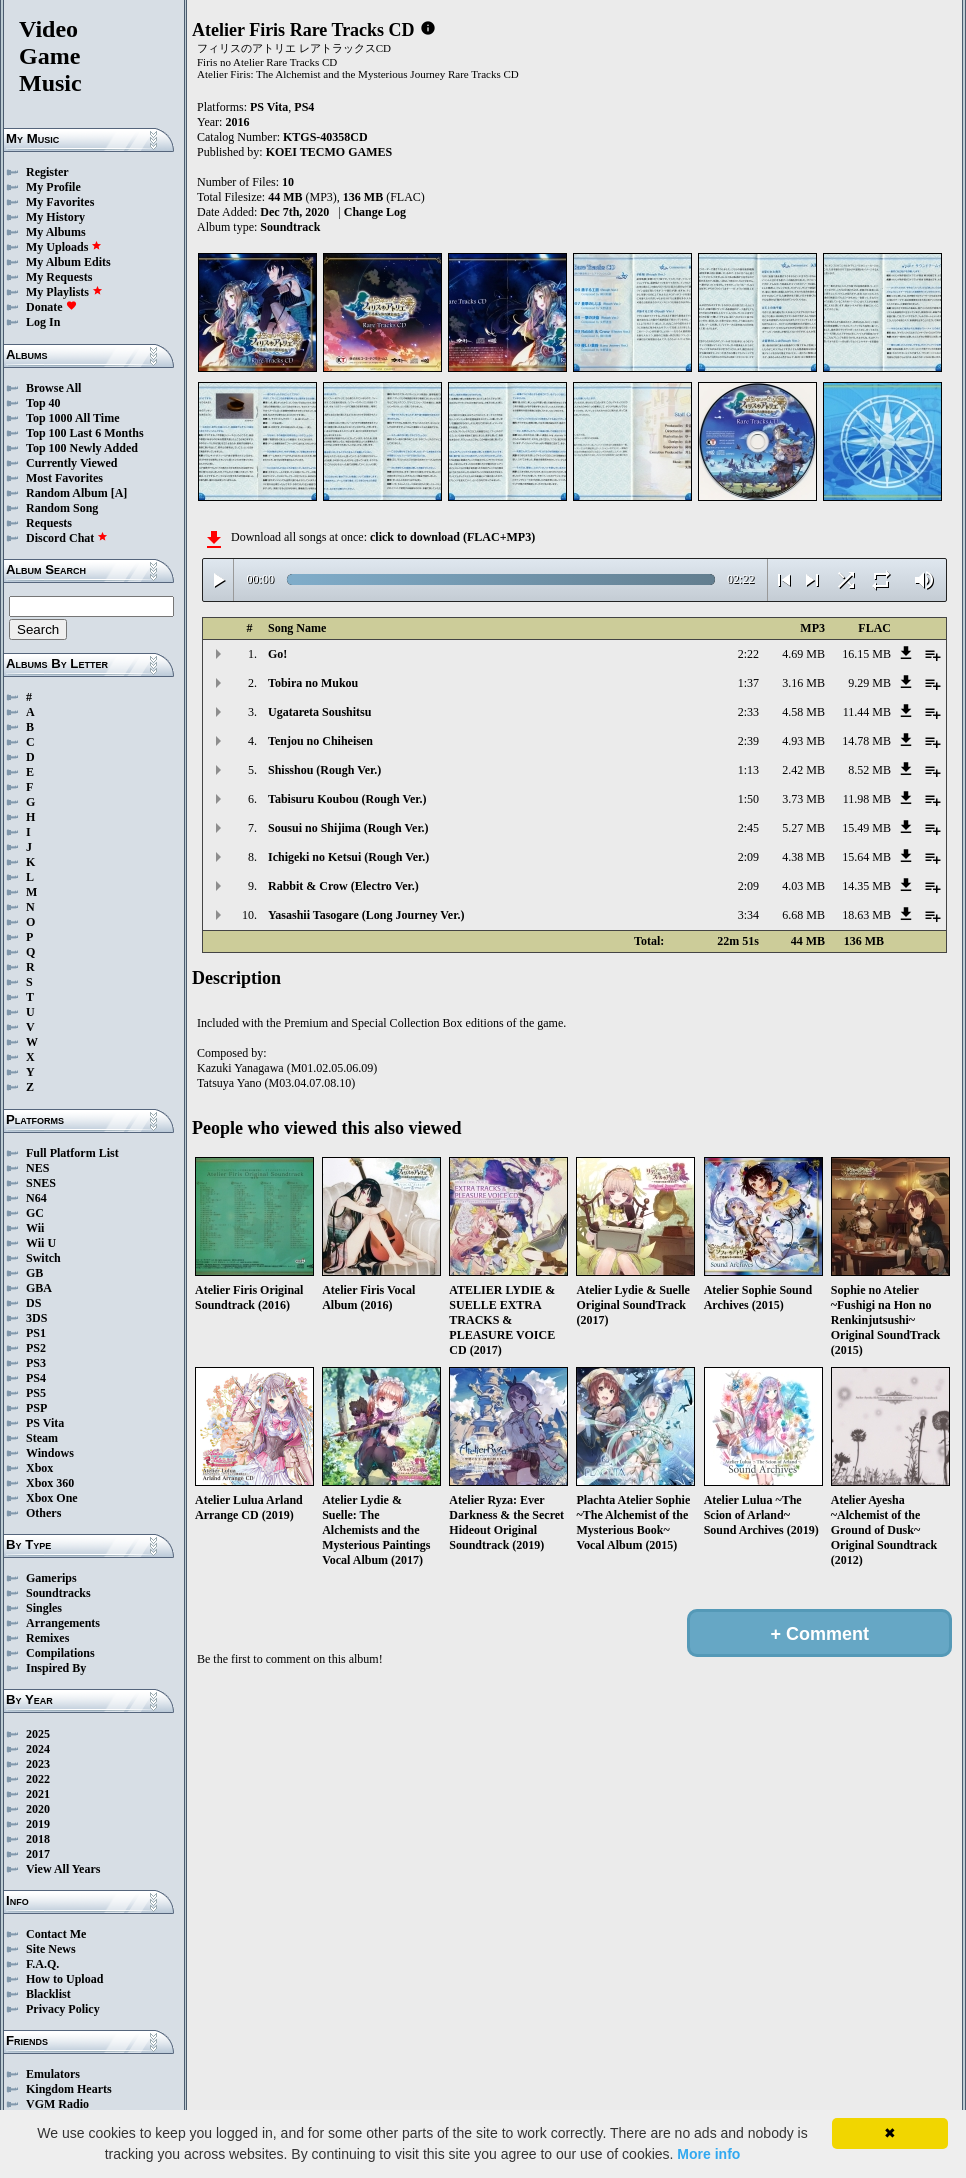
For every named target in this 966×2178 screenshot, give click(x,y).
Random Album (67, 493)
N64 (36, 1198)
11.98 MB (867, 799)
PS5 (36, 1393)
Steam (42, 1438)
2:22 (748, 654)
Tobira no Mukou (313, 683)
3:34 (748, 915)
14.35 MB (866, 886)
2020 (38, 1809)
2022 (38, 1779)
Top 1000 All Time (72, 418)
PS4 (36, 1378)
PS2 (36, 1348)
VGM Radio (57, 2104)
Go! (277, 654)
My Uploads (64, 247)
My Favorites (60, 202)
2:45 (748, 828)
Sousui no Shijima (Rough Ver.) (348, 828)
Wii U (41, 1243)
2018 (38, 1839)
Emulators (53, 2074)
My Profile (53, 187)
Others (43, 1513)
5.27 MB (803, 828)
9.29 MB (869, 683)
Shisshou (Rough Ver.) (324, 770)
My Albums (56, 232)
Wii (35, 1228)
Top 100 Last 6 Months (85, 433)
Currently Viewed (71, 463)
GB (34, 1273)
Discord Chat (67, 538)
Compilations (60, 1653)
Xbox (39, 1468)
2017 (38, 1854)
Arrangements (63, 1623)
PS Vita (45, 1423)
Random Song (62, 508)
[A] (119, 493)
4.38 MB (803, 857)
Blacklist (48, 1994)
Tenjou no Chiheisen (320, 741)
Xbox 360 (50, 1483)
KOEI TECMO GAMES (329, 152)
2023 (38, 1764)
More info (708, 2154)
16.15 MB (866, 654)
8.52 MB (869, 770)
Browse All (53, 388)
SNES (41, 1183)
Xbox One (52, 1498)
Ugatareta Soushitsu (319, 712)
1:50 (748, 799)
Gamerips (51, 1578)
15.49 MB (866, 828)
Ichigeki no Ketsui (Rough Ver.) (348, 857)
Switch (43, 1258)
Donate (51, 307)
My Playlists (64, 292)
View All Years (63, 1869)
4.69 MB (803, 654)
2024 (38, 1749)
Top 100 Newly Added (82, 448)
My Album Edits (68, 262)
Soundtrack (290, 227)
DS (33, 1303)
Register (47, 172)
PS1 (36, 1333)
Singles (44, 1608)
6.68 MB (803, 915)
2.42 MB (803, 770)
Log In (43, 322)
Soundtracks (58, 1593)
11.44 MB (867, 712)
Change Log (375, 212)
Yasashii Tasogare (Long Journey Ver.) (366, 915)
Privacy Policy (63, 2009)
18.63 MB (866, 915)
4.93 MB (803, 741)
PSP (36, 1408)
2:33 (748, 712)
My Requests (59, 277)
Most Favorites (64, 478)
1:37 (748, 683)
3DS (36, 1318)
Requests (49, 523)
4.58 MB (803, 712)
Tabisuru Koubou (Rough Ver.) (347, 799)
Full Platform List (72, 1153)
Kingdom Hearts (69, 2089)
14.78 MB (866, 741)
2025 (38, 1734)
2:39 (748, 741)
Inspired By (56, 1668)
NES (37, 1168)
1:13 (748, 770)
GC (35, 1213)
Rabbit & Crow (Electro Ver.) (343, 886)
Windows (50, 1453)
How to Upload (64, 1979)
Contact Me (56, 1934)
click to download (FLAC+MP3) (452, 537)
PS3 (36, 1363)
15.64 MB (866, 857)
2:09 (748, 857)
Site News (51, 1949)
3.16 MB (803, 683)
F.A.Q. (42, 1964)
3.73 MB (803, 799)
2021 (38, 1794)
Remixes (47, 1638)
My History (55, 217)
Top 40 (43, 403)
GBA (39, 1288)
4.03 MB (803, 886)
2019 (38, 1824)
